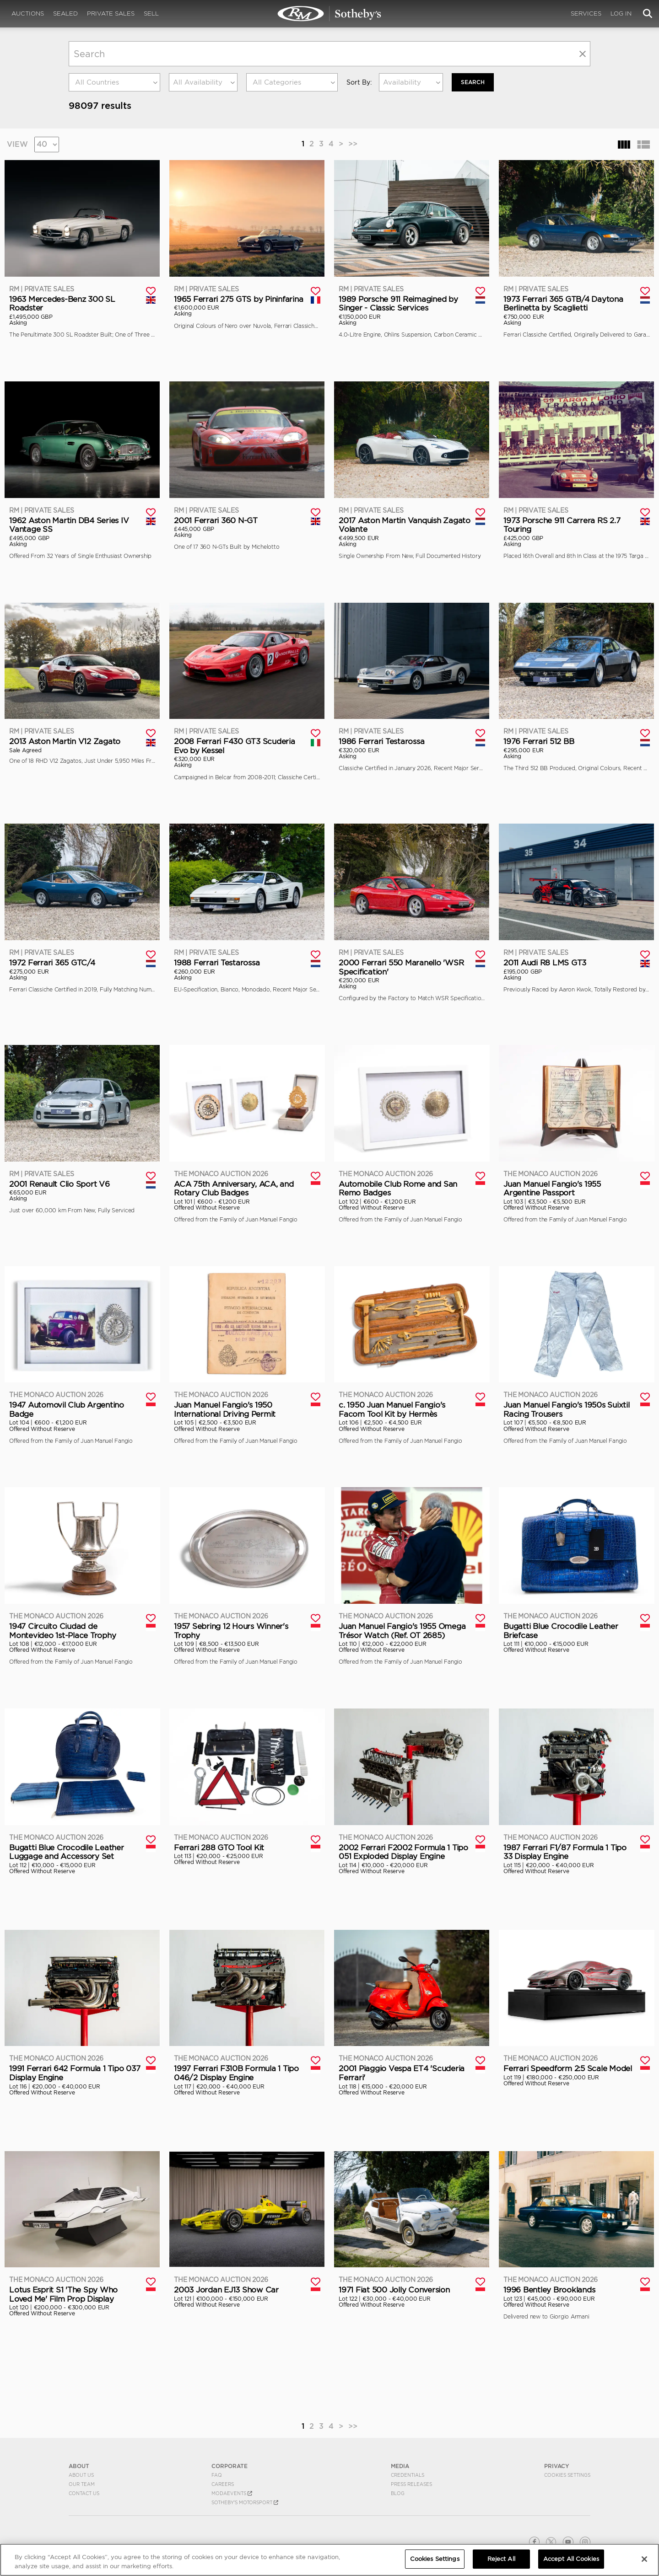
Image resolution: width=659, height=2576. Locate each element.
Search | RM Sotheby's (329, 13)
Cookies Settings (567, 2475)
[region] (329, 2560)
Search (473, 82)
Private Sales (111, 13)
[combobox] (114, 82)
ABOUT (79, 2466)
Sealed (65, 13)
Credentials (407, 2475)
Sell (151, 13)
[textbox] (114, 82)
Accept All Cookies (571, 2558)
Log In (621, 13)
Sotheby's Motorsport (244, 2502)
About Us (81, 2475)
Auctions (27, 13)
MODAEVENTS (231, 2493)
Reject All (501, 2558)
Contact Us (84, 2493)
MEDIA (400, 2466)
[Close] (644, 2559)
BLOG (398, 2493)
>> (352, 143)
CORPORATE (229, 2466)
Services (586, 13)
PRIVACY (556, 2466)
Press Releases (411, 2484)
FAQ (216, 2475)
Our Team (82, 2484)
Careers (222, 2484)
